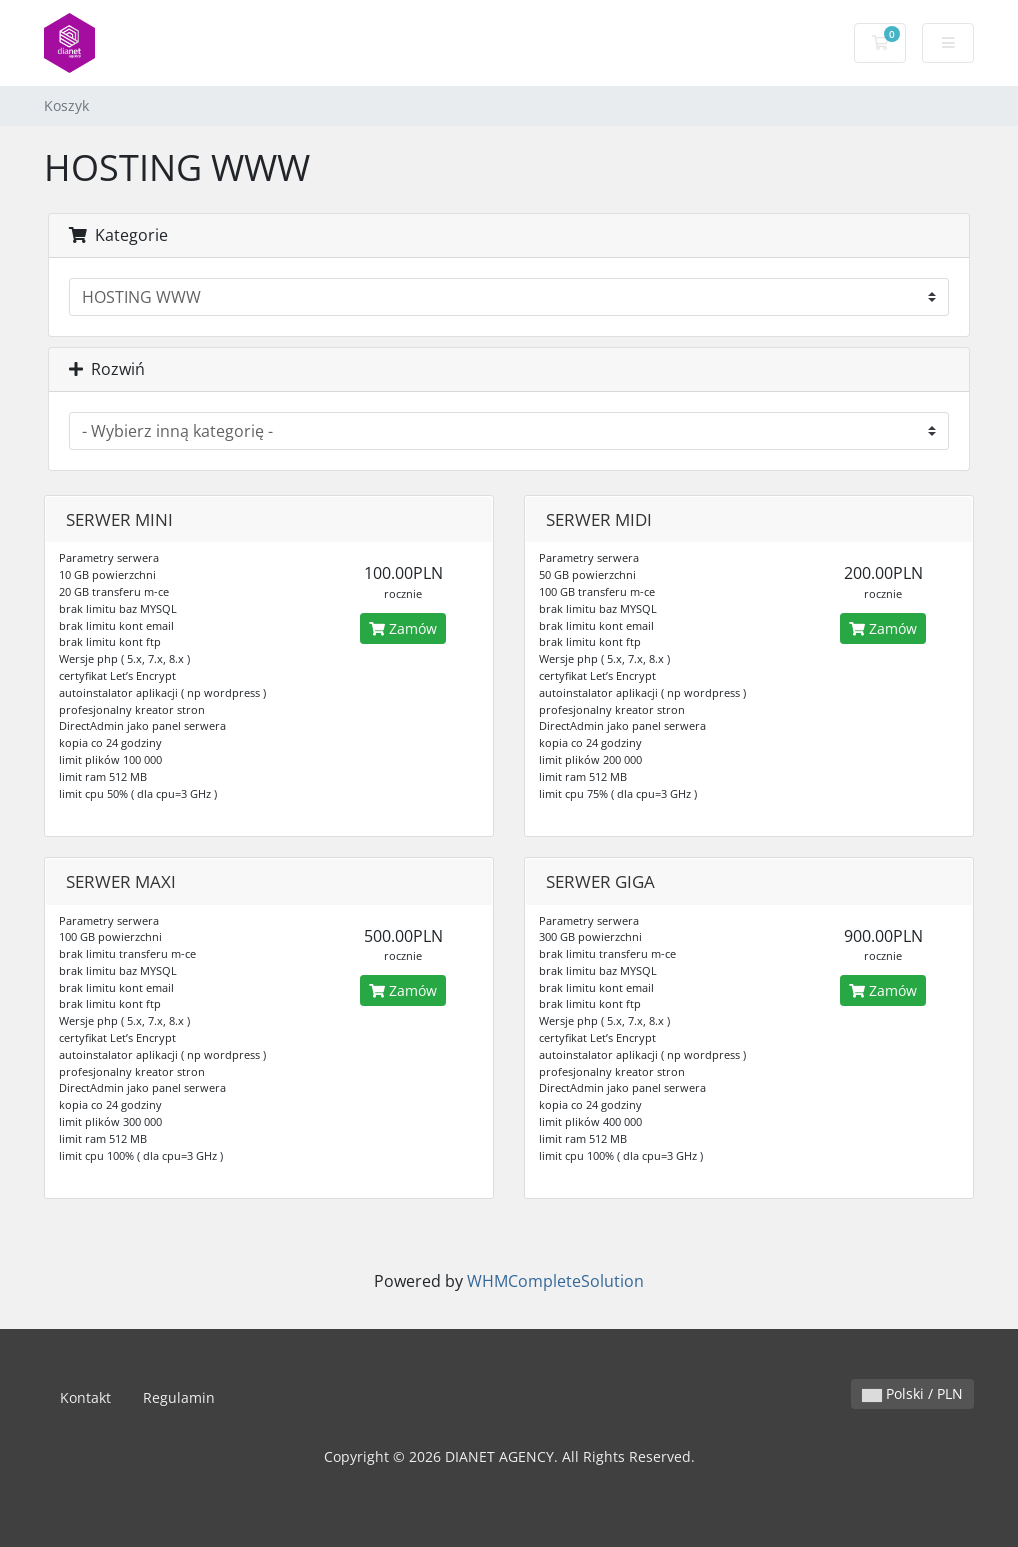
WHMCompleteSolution (555, 1281)
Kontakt (85, 1397)
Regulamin (179, 1397)
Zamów (403, 628)
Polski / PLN (912, 1393)
